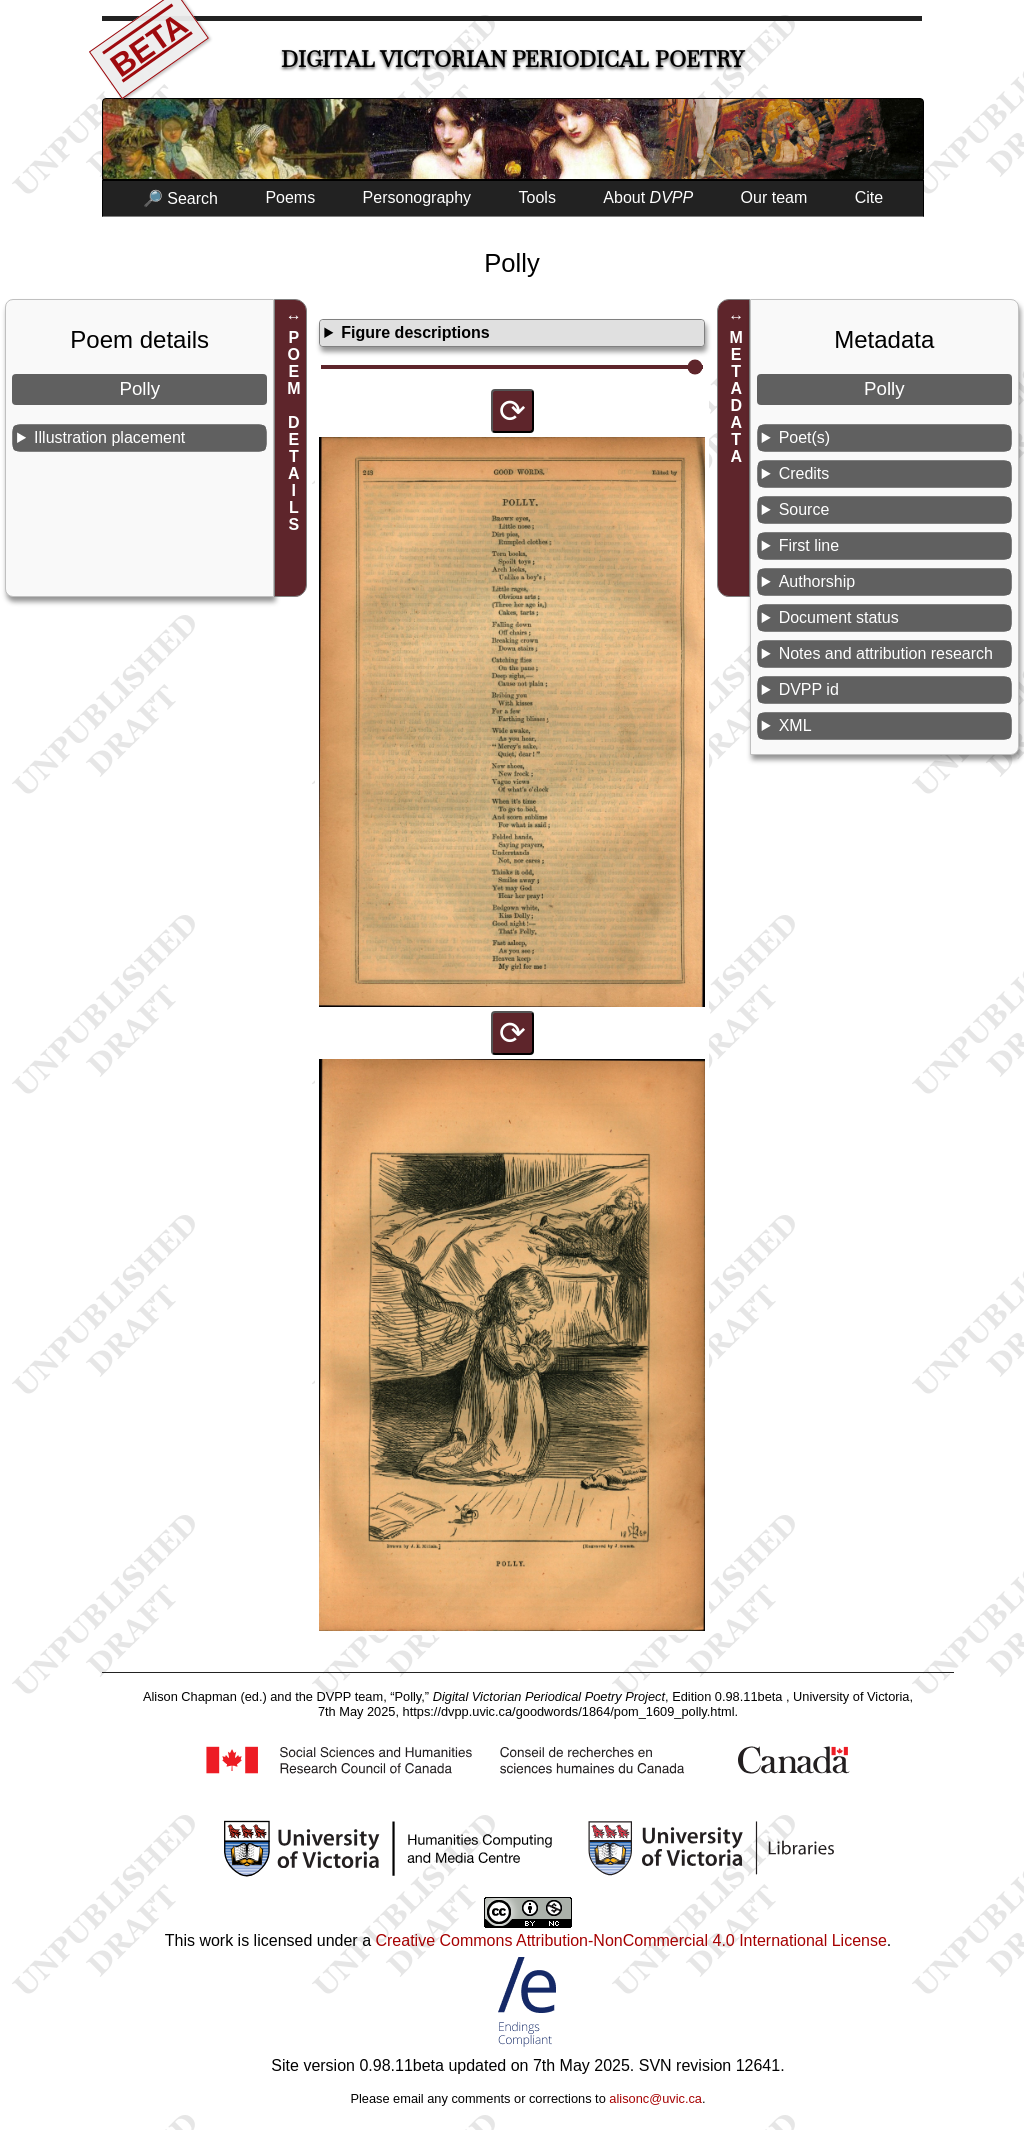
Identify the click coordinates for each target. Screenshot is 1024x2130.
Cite (869, 197)
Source (804, 509)
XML (795, 725)
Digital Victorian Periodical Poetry (512, 59)
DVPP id (809, 689)
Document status (839, 617)
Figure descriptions (415, 332)
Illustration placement (109, 437)
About (648, 197)
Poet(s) (805, 437)
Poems (290, 197)
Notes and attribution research (886, 653)
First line (809, 545)
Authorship (817, 581)
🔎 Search (180, 198)
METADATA (736, 397)
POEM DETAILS (293, 431)
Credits (804, 473)
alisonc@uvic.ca (655, 2098)
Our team (774, 197)
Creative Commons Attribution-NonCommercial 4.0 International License (630, 1940)
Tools (537, 197)
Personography (417, 197)
